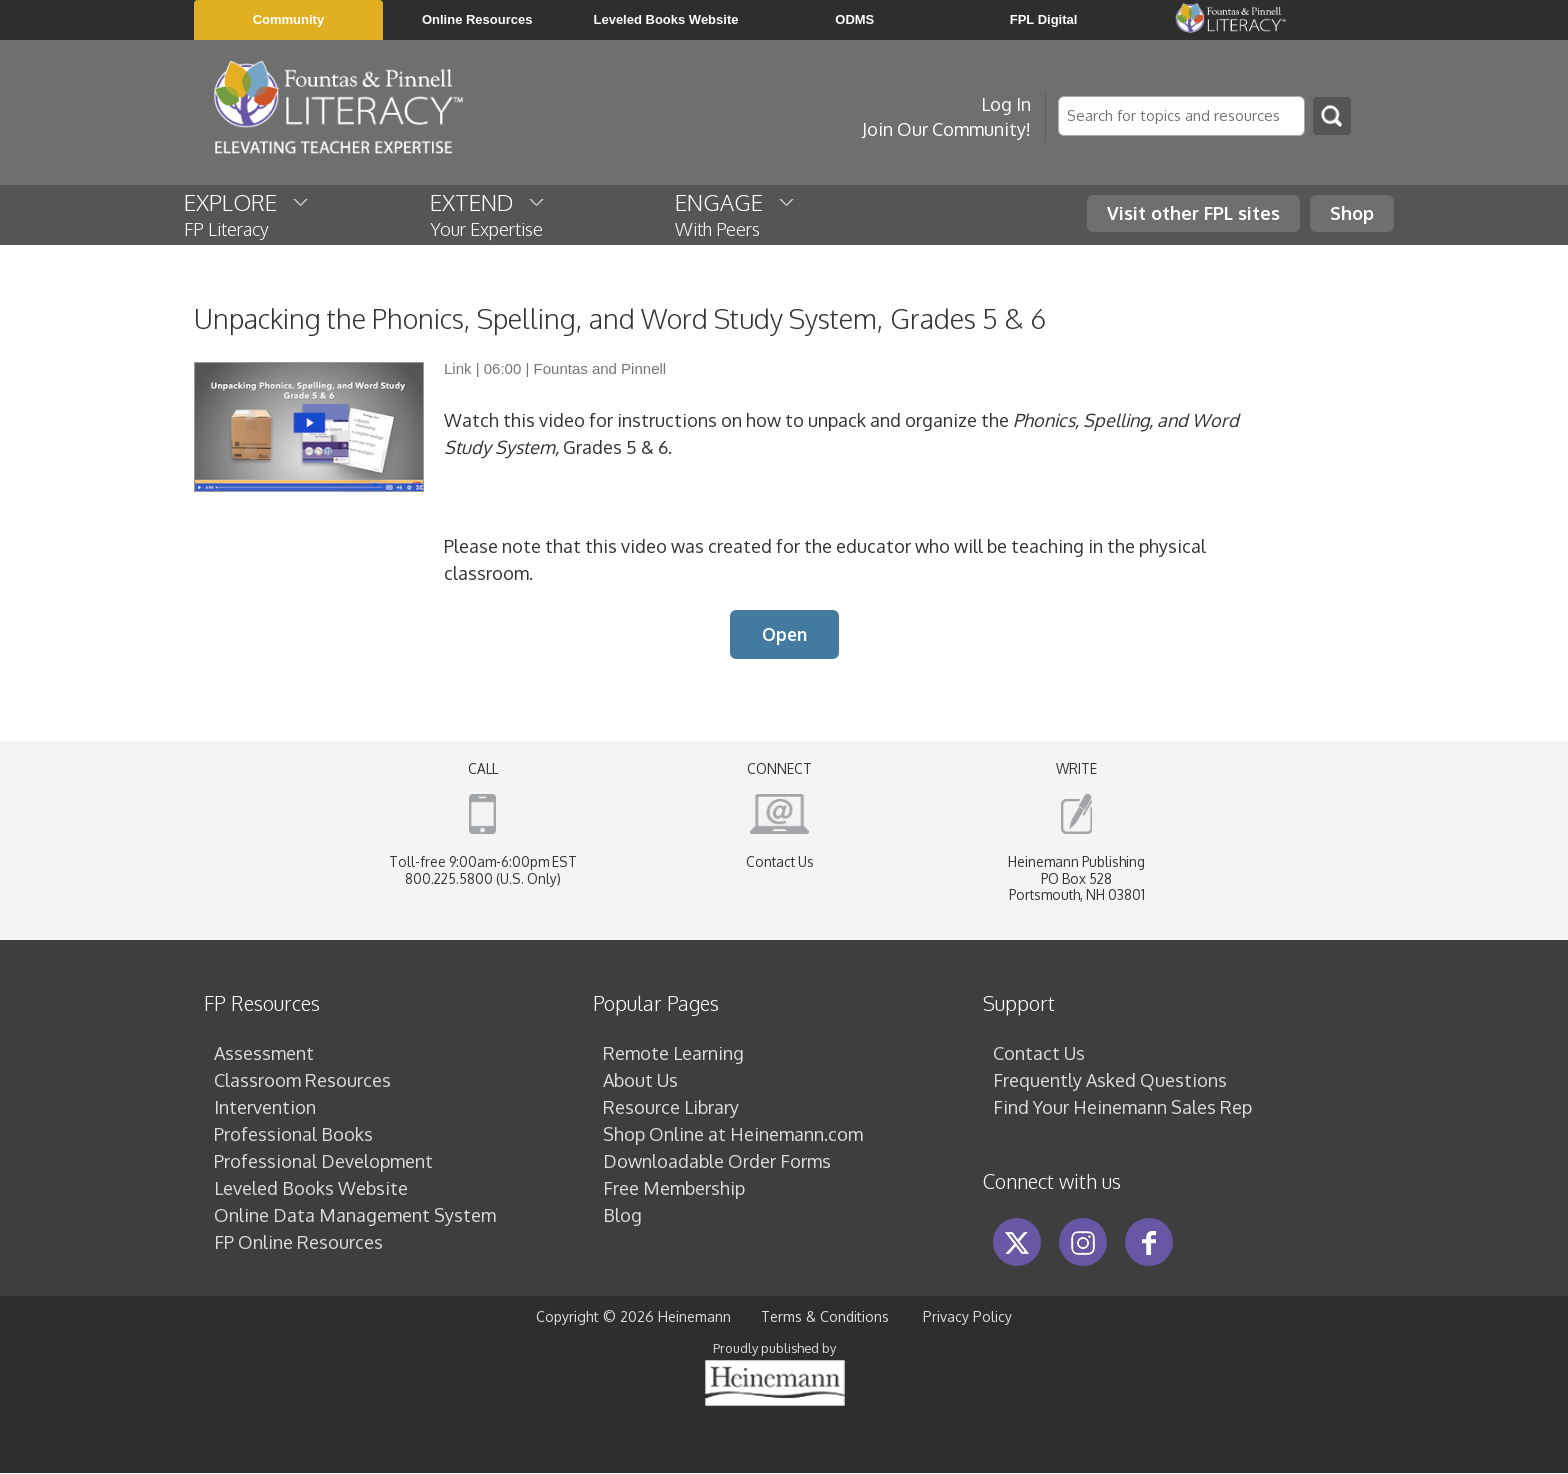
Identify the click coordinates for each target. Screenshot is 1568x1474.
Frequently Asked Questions (1110, 1081)
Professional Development (323, 1162)
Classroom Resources (302, 1081)
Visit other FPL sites (1193, 213)
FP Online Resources (298, 1243)
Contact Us (780, 862)
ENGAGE (736, 214)
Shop (1352, 213)
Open (784, 635)
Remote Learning (673, 1054)
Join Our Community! (946, 129)
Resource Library (671, 1108)
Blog (622, 1216)
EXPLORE (247, 214)
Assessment (264, 1054)
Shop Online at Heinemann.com (733, 1135)
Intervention (265, 1108)
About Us (640, 1081)
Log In (1006, 104)
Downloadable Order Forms (717, 1162)
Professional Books (293, 1135)
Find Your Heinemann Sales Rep (1122, 1108)
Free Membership (674, 1189)
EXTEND (488, 214)
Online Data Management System (355, 1216)
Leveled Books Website (311, 1189)
